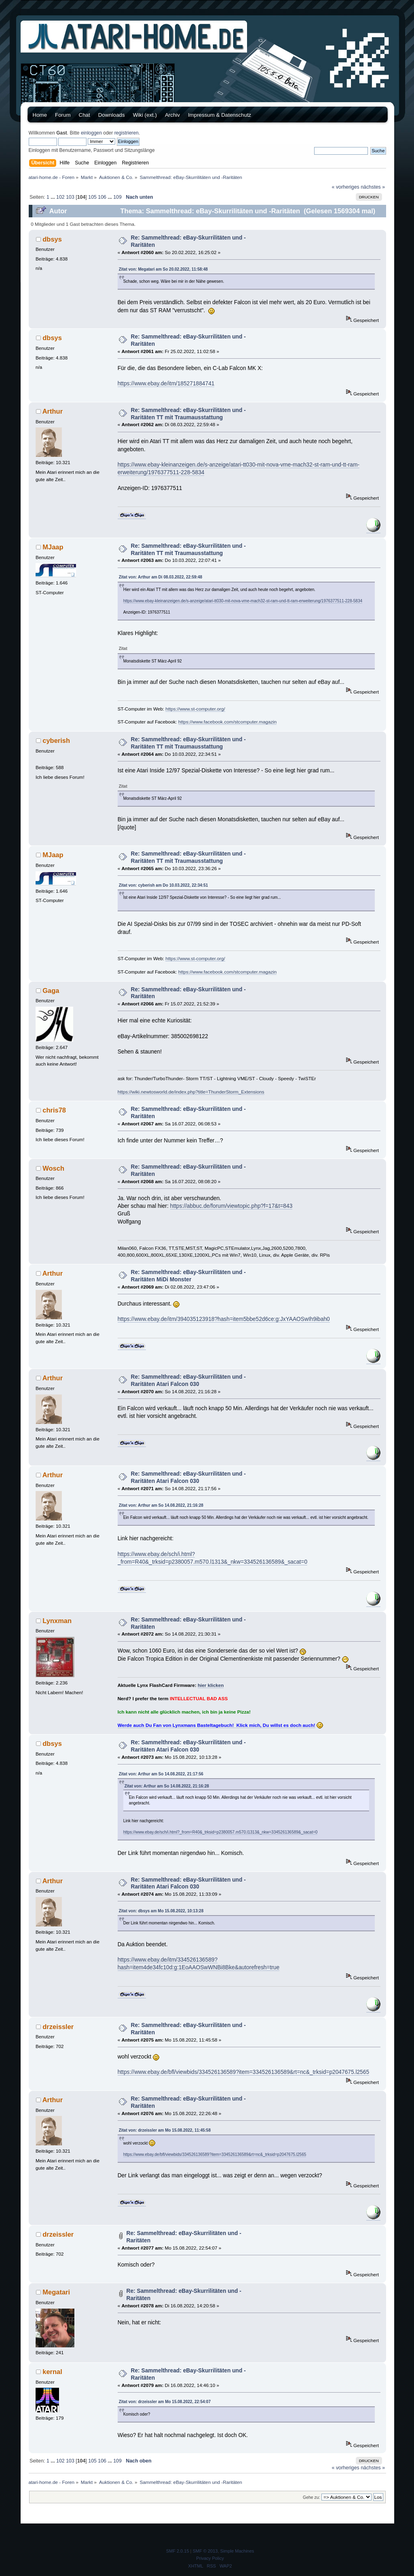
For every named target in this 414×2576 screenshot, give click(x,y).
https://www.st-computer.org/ (195, 708)
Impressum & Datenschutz (219, 115)
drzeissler (58, 2026)
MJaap (52, 547)
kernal (52, 2371)
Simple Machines (237, 2551)
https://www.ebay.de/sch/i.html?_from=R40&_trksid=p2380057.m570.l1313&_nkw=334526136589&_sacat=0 (220, 1832)
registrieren (126, 133)
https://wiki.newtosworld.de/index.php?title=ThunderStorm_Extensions (191, 1091)
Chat (84, 115)
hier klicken (211, 1685)
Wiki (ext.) (145, 115)
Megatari (56, 2292)
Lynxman (57, 1620)
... (53, 197)
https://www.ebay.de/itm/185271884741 (166, 384)
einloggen (91, 133)
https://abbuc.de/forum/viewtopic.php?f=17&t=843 (231, 1206)
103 (70, 197)
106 (102, 197)
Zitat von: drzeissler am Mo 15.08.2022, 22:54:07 (165, 2401)
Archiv (172, 115)
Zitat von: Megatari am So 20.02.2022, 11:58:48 (163, 269)
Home (40, 115)
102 (60, 197)
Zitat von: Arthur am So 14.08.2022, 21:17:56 (161, 1774)
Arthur (52, 411)
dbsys (52, 239)
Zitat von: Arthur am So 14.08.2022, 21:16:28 (161, 1505)
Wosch (53, 1168)
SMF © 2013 (205, 2551)
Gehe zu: (311, 2497)
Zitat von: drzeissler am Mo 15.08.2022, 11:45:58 (165, 2130)
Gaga (50, 990)
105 (92, 197)
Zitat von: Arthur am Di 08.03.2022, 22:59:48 (160, 577)
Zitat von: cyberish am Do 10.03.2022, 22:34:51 (163, 885)
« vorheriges (345, 187)
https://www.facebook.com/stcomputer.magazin (227, 721)
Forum (63, 115)
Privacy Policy (210, 2558)
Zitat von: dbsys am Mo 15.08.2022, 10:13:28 (161, 1911)
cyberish (56, 740)
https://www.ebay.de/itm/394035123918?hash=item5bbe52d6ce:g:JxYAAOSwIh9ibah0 (224, 1319)
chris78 (54, 1110)
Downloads (111, 115)
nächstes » (373, 187)
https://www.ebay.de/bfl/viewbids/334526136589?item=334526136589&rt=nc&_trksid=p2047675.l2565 (243, 2072)
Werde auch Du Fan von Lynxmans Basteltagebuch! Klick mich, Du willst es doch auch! (216, 1725)
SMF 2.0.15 (177, 2551)
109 (117, 197)
